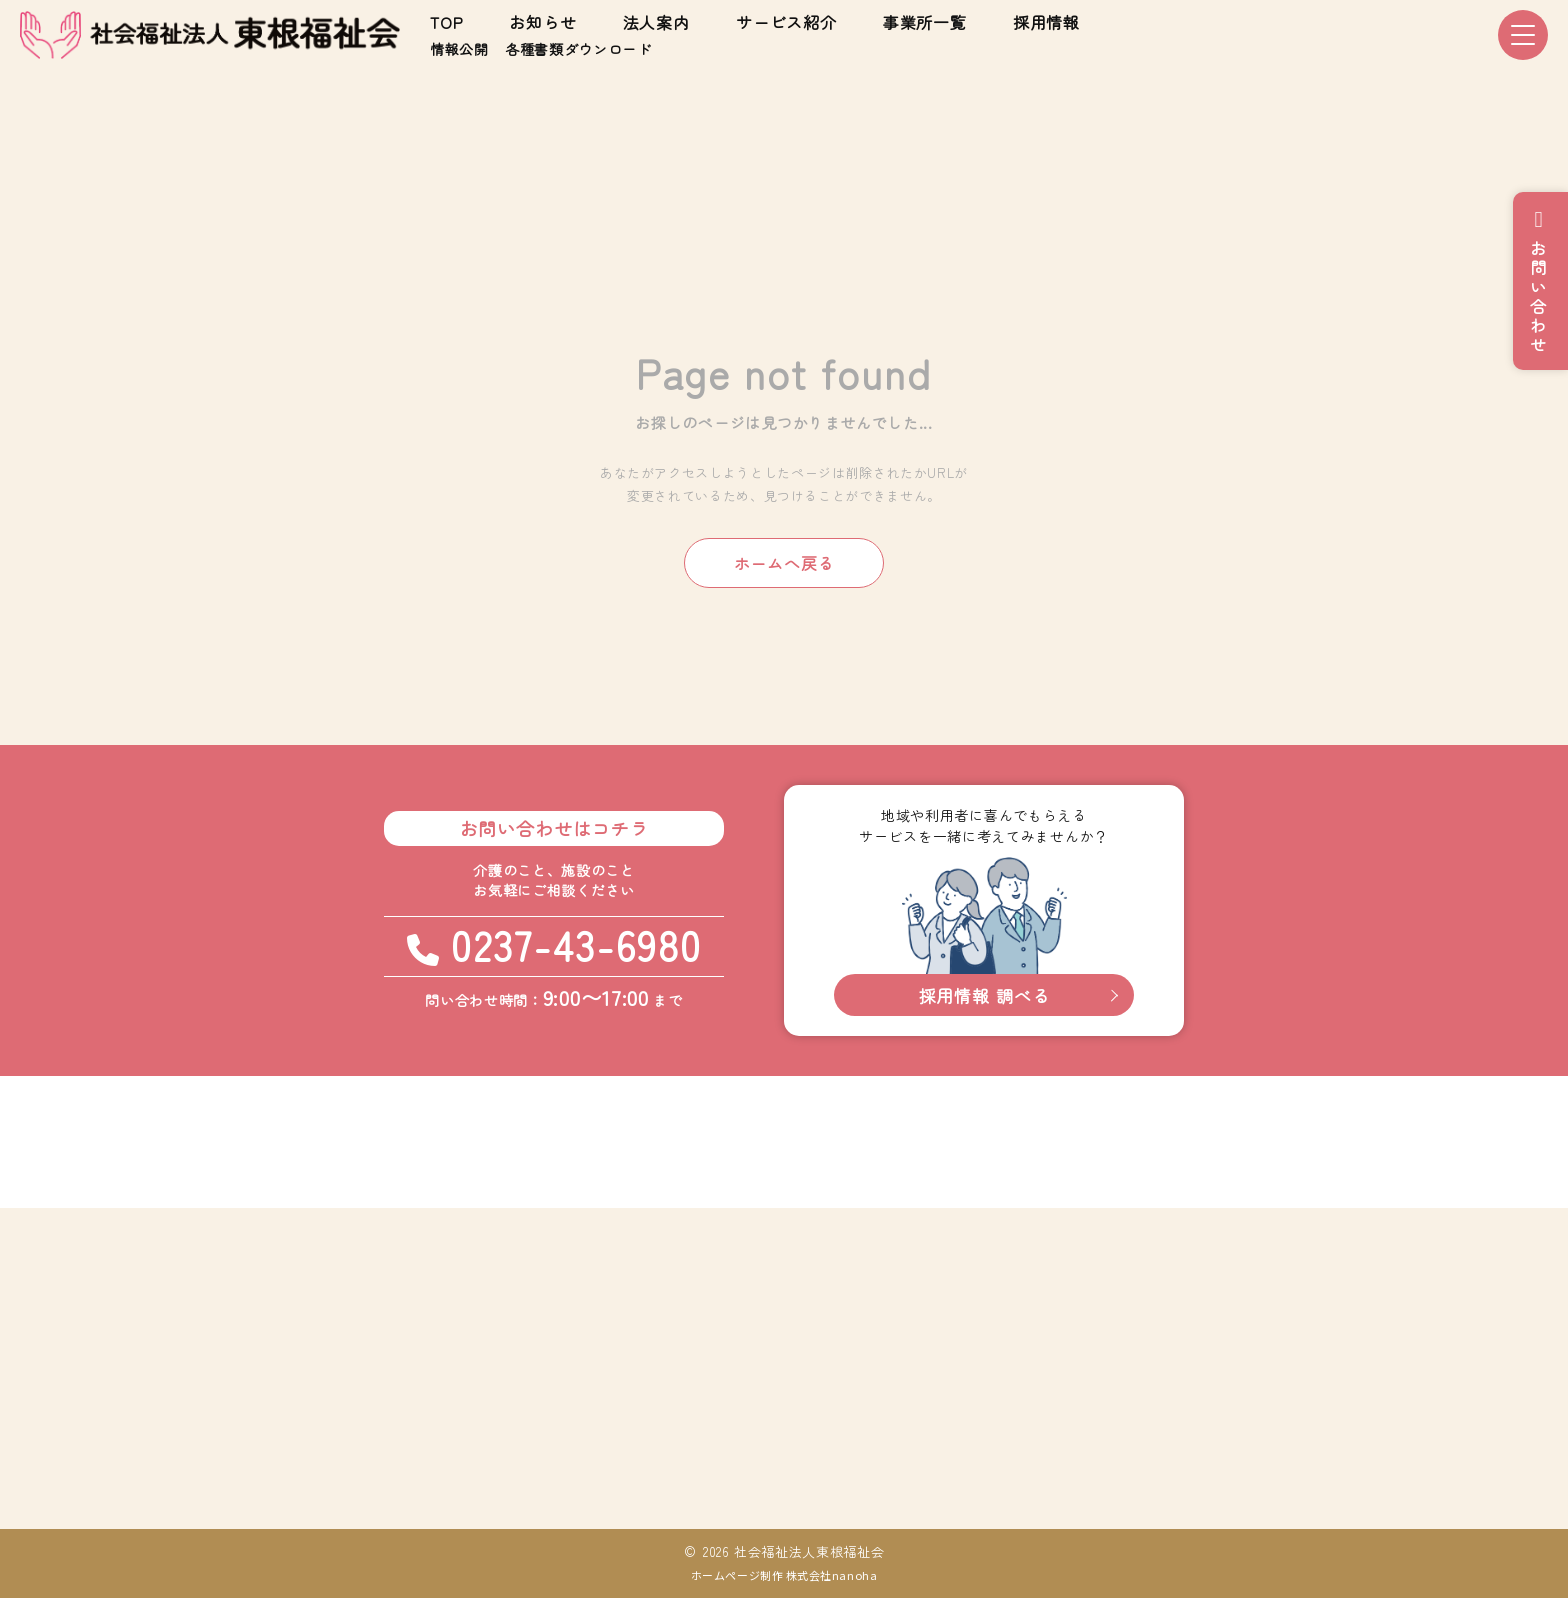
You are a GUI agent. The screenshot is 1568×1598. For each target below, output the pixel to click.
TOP (446, 22)
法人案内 (656, 22)
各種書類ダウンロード (578, 49)
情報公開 (459, 49)
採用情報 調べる (984, 995)
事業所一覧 (925, 22)
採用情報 (1046, 22)
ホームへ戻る (784, 563)
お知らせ (542, 22)
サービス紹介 (786, 22)
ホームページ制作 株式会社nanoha (784, 1575)
